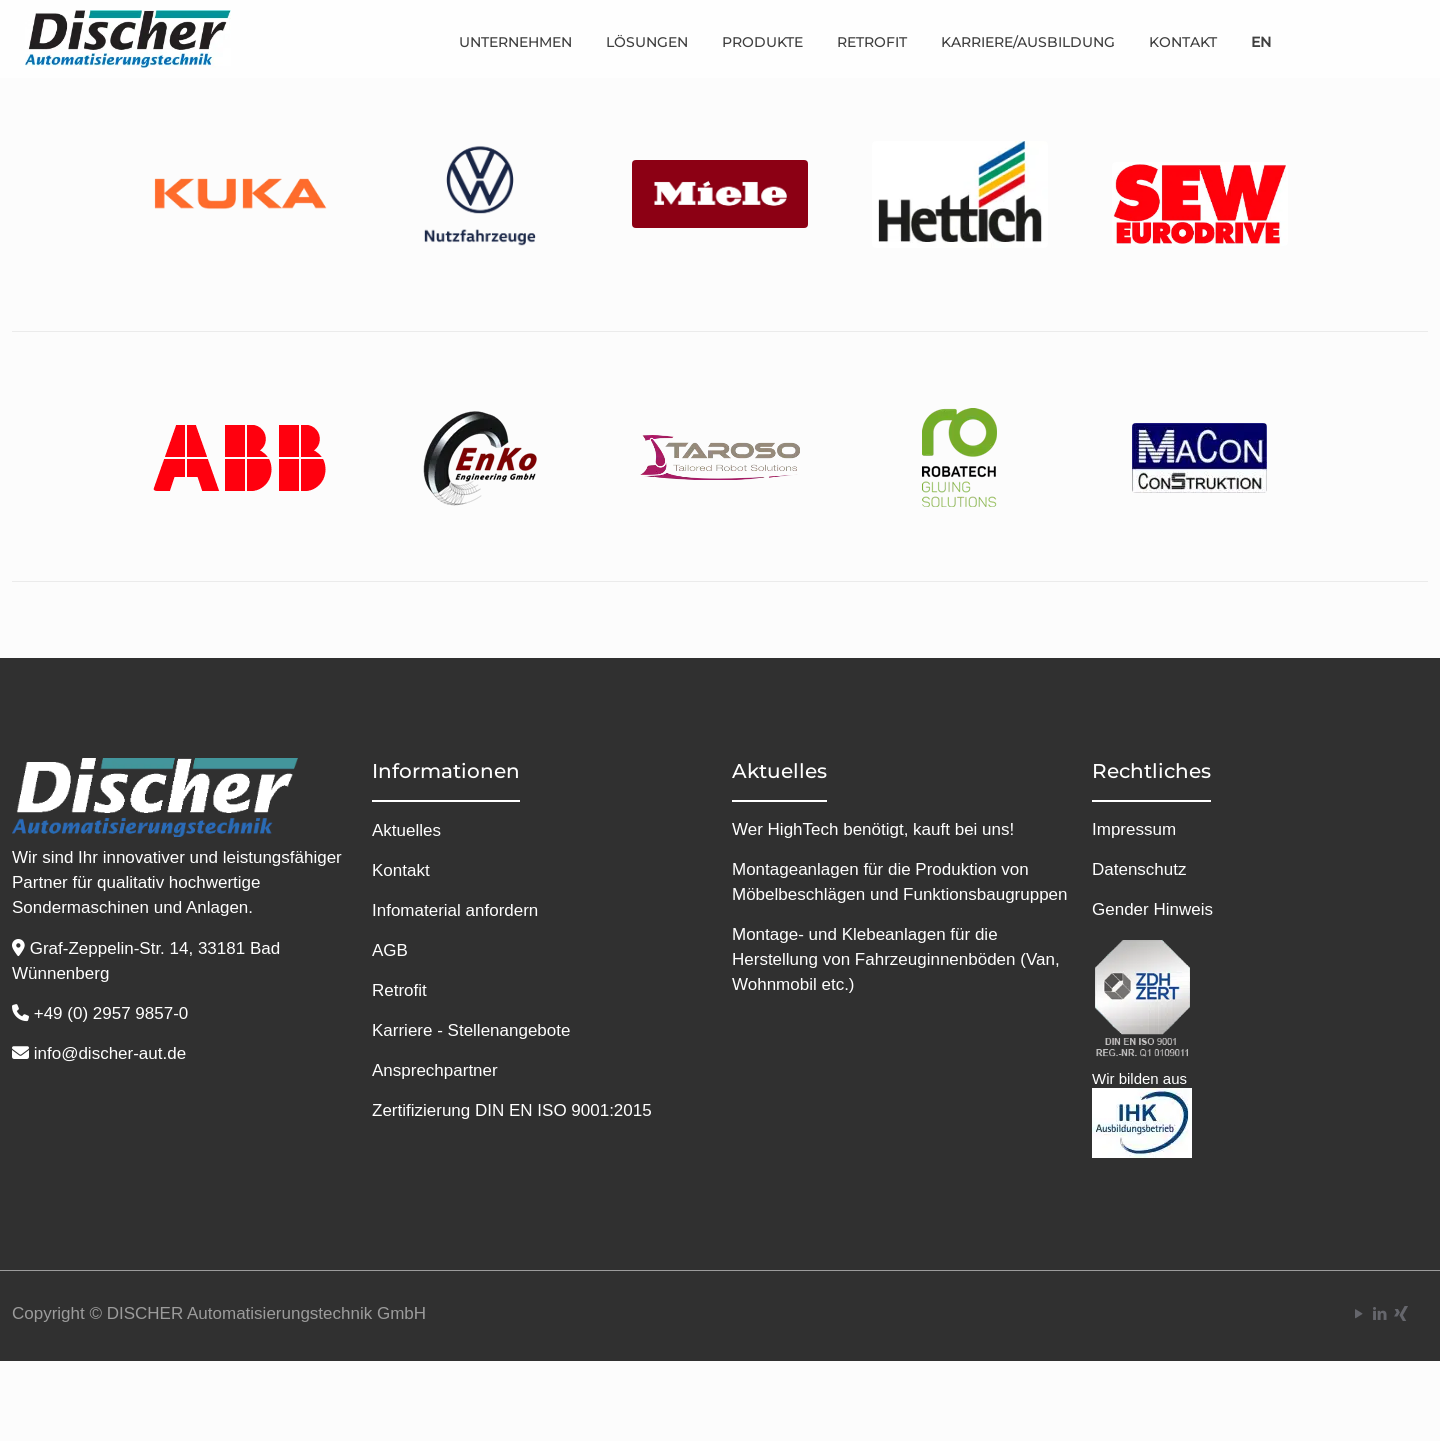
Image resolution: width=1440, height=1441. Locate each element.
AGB (390, 950)
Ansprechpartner (435, 1070)
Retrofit (399, 990)
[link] (240, 193)
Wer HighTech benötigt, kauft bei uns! (873, 829)
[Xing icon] (1400, 1313)
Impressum (1134, 829)
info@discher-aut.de (110, 1053)
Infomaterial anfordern (455, 910)
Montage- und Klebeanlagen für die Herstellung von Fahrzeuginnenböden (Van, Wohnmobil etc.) (896, 959)
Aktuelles (406, 830)
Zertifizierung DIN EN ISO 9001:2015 (512, 1110)
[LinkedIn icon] (1379, 1313)
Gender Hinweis (1152, 909)
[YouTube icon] (1358, 1313)
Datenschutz (1139, 869)
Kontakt (401, 870)
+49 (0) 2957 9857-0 (111, 1013)
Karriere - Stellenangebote (471, 1030)
